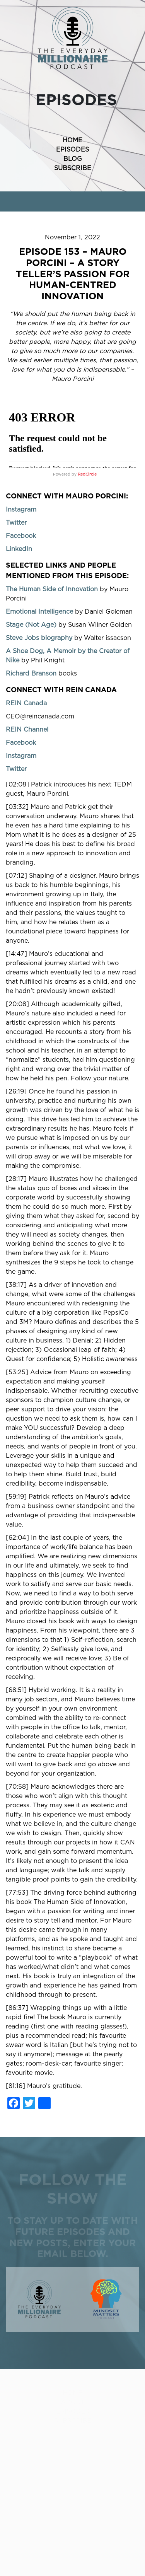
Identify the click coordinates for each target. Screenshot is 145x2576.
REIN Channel (27, 730)
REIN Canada (26, 703)
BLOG (72, 159)
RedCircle (87, 474)
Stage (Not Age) (31, 625)
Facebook (21, 536)
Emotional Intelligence (39, 612)
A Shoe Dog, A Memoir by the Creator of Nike (68, 656)
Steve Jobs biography (39, 638)
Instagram (21, 510)
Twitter (16, 523)
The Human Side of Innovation (52, 589)
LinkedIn (19, 549)
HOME (72, 140)
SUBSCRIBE (72, 168)
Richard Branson (31, 673)
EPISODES (72, 150)
